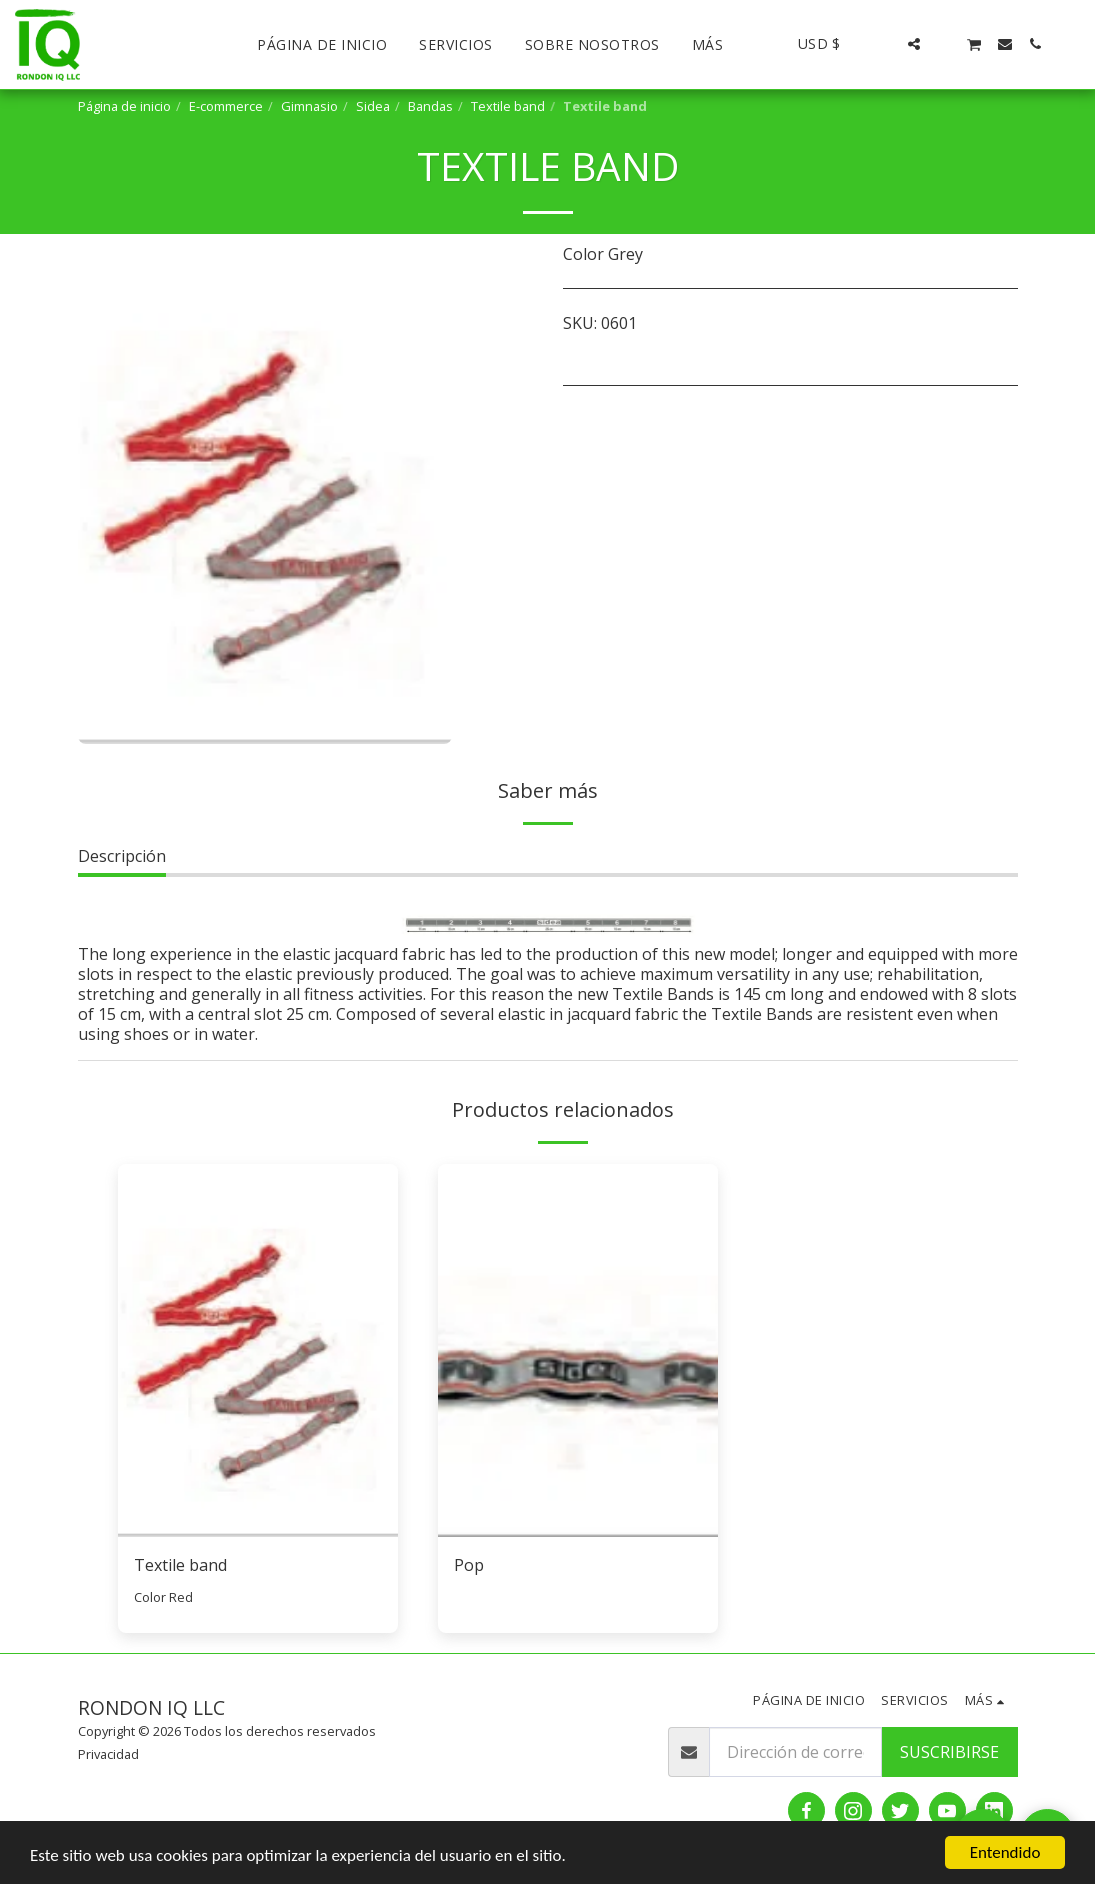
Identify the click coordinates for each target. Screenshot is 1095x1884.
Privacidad (108, 1754)
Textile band (508, 106)
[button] (884, 44)
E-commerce (226, 106)
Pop (469, 1565)
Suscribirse (949, 1752)
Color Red (163, 1597)
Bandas (430, 106)
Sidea (373, 106)
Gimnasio (309, 106)
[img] (258, 1350)
